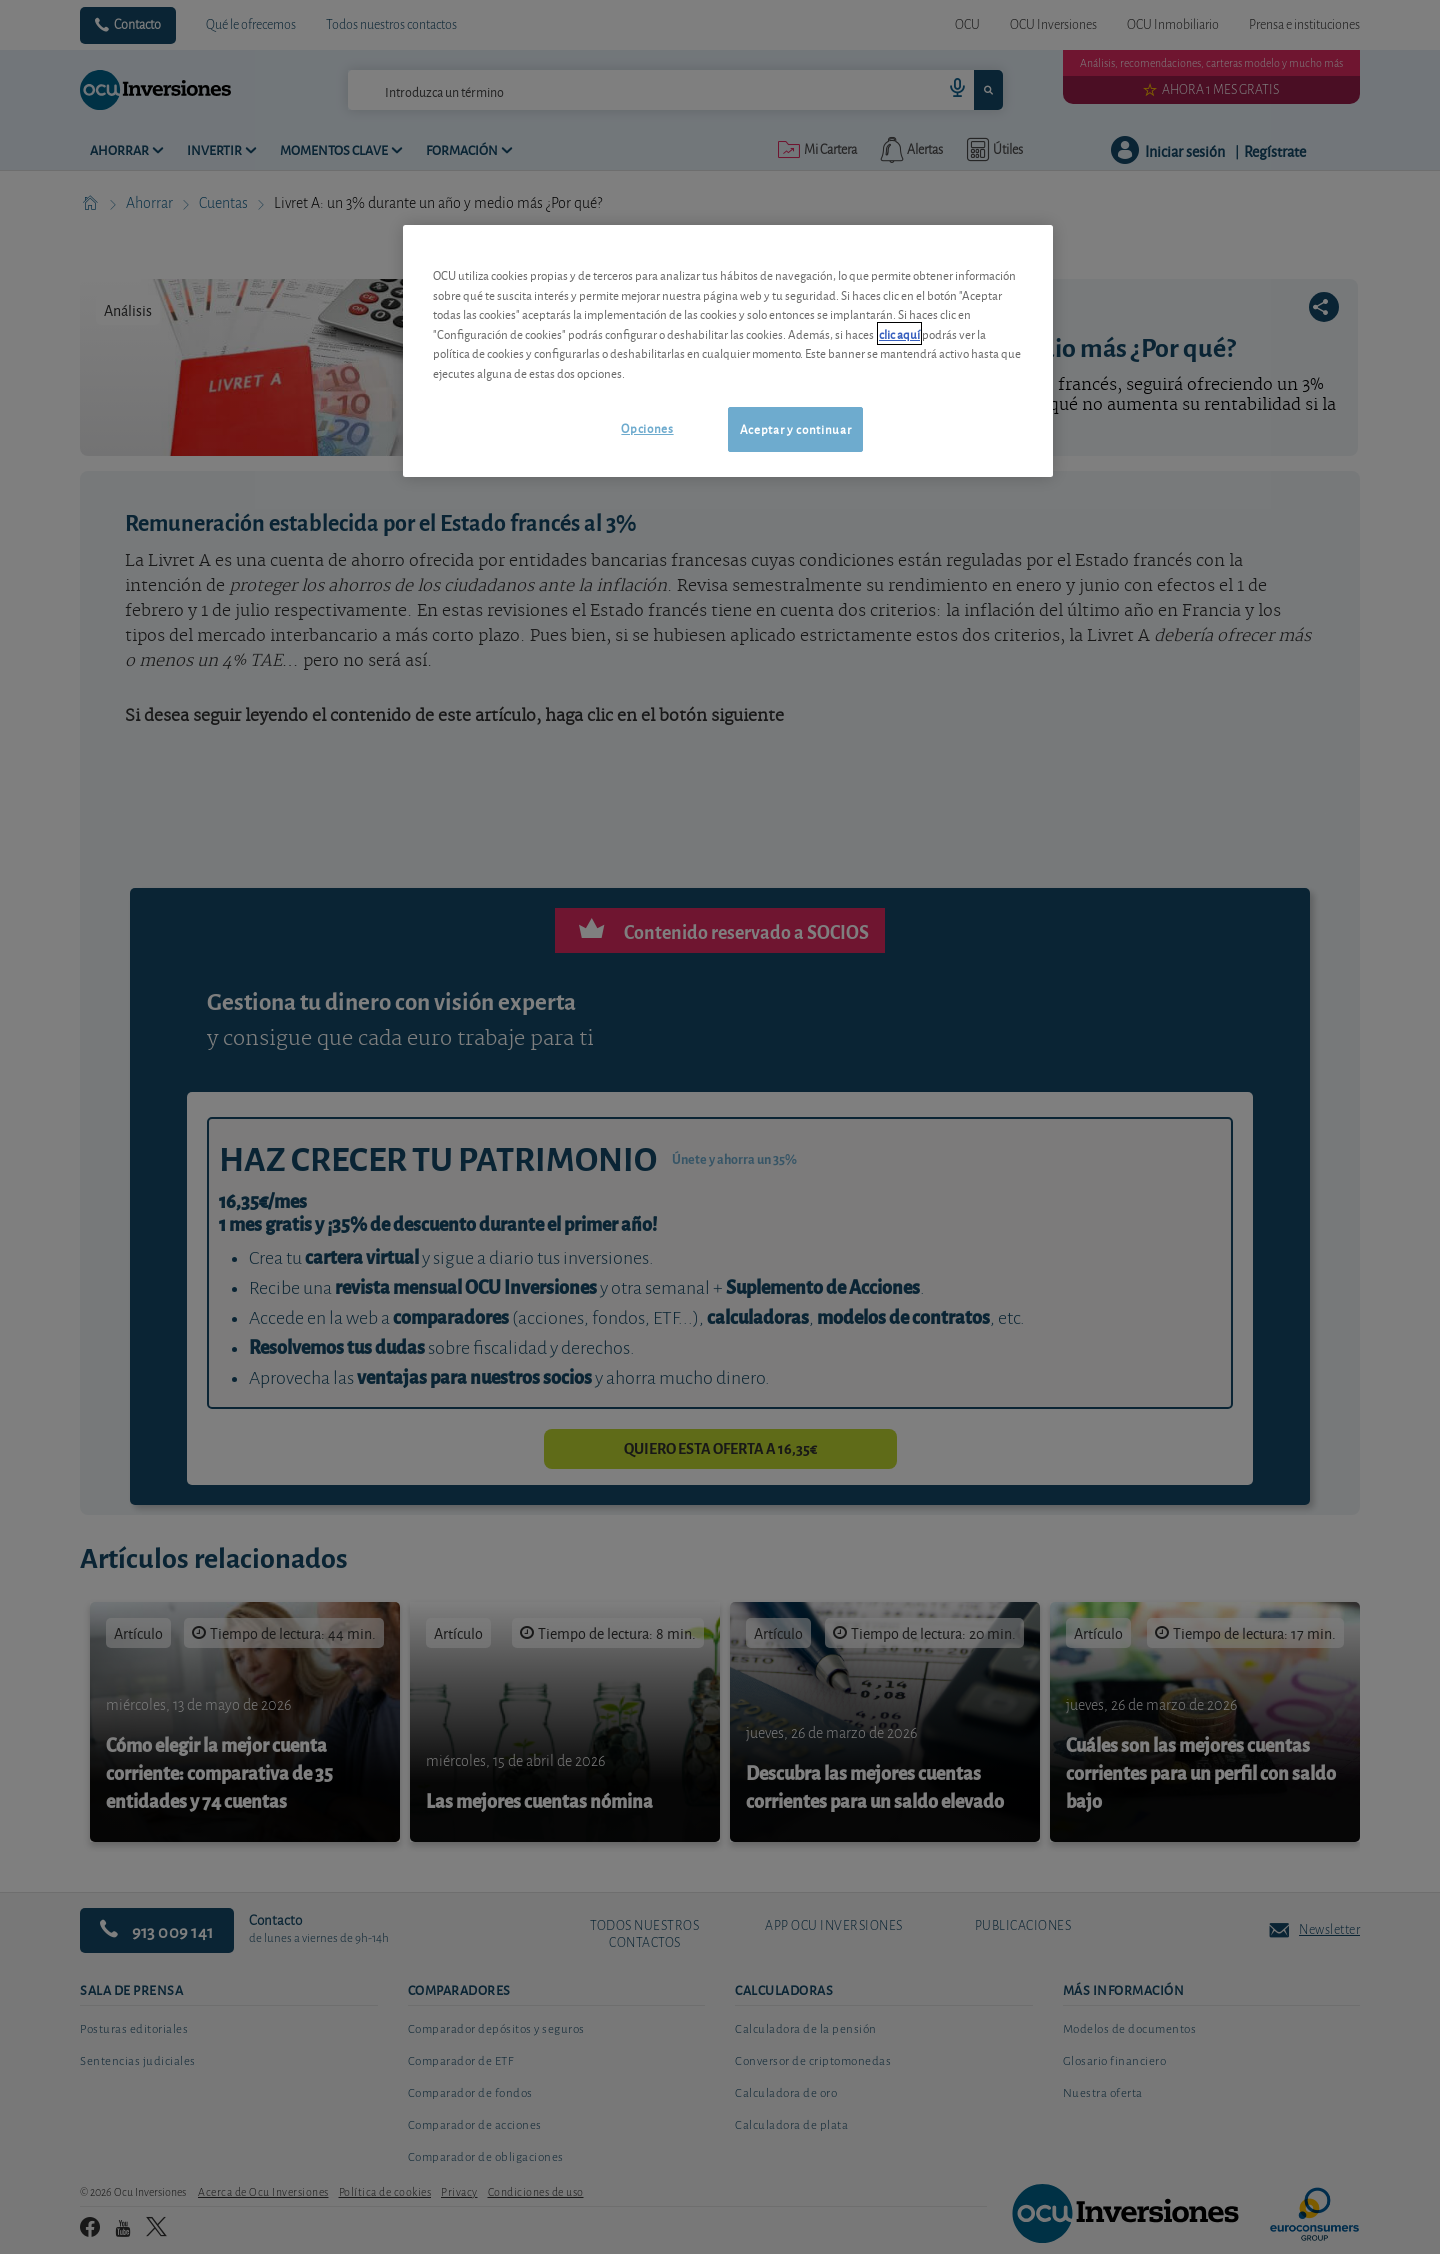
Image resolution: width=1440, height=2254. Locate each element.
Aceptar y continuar (795, 428)
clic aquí (899, 333)
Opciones (647, 427)
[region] (728, 350)
